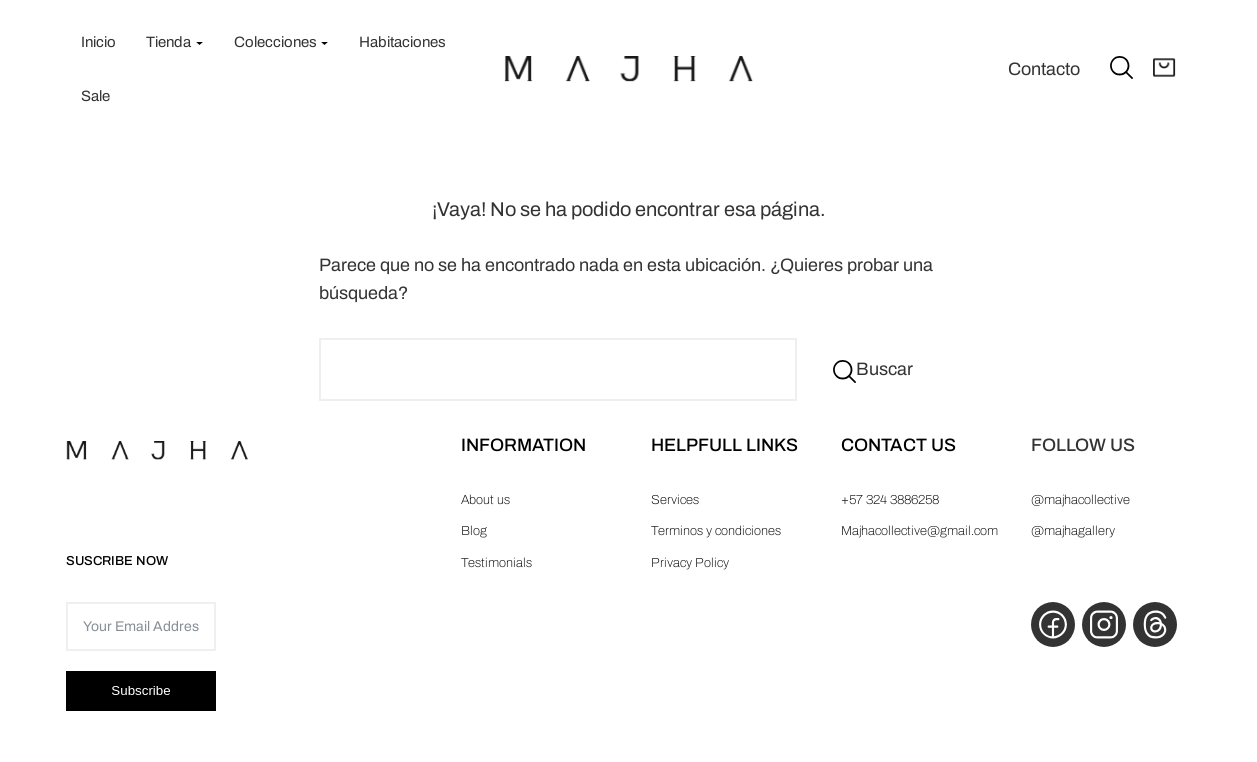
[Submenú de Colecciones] (324, 42)
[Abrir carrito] (1164, 69)
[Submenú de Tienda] (199, 42)
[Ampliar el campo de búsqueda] (1121, 66)
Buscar (884, 369)
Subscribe (140, 690)
